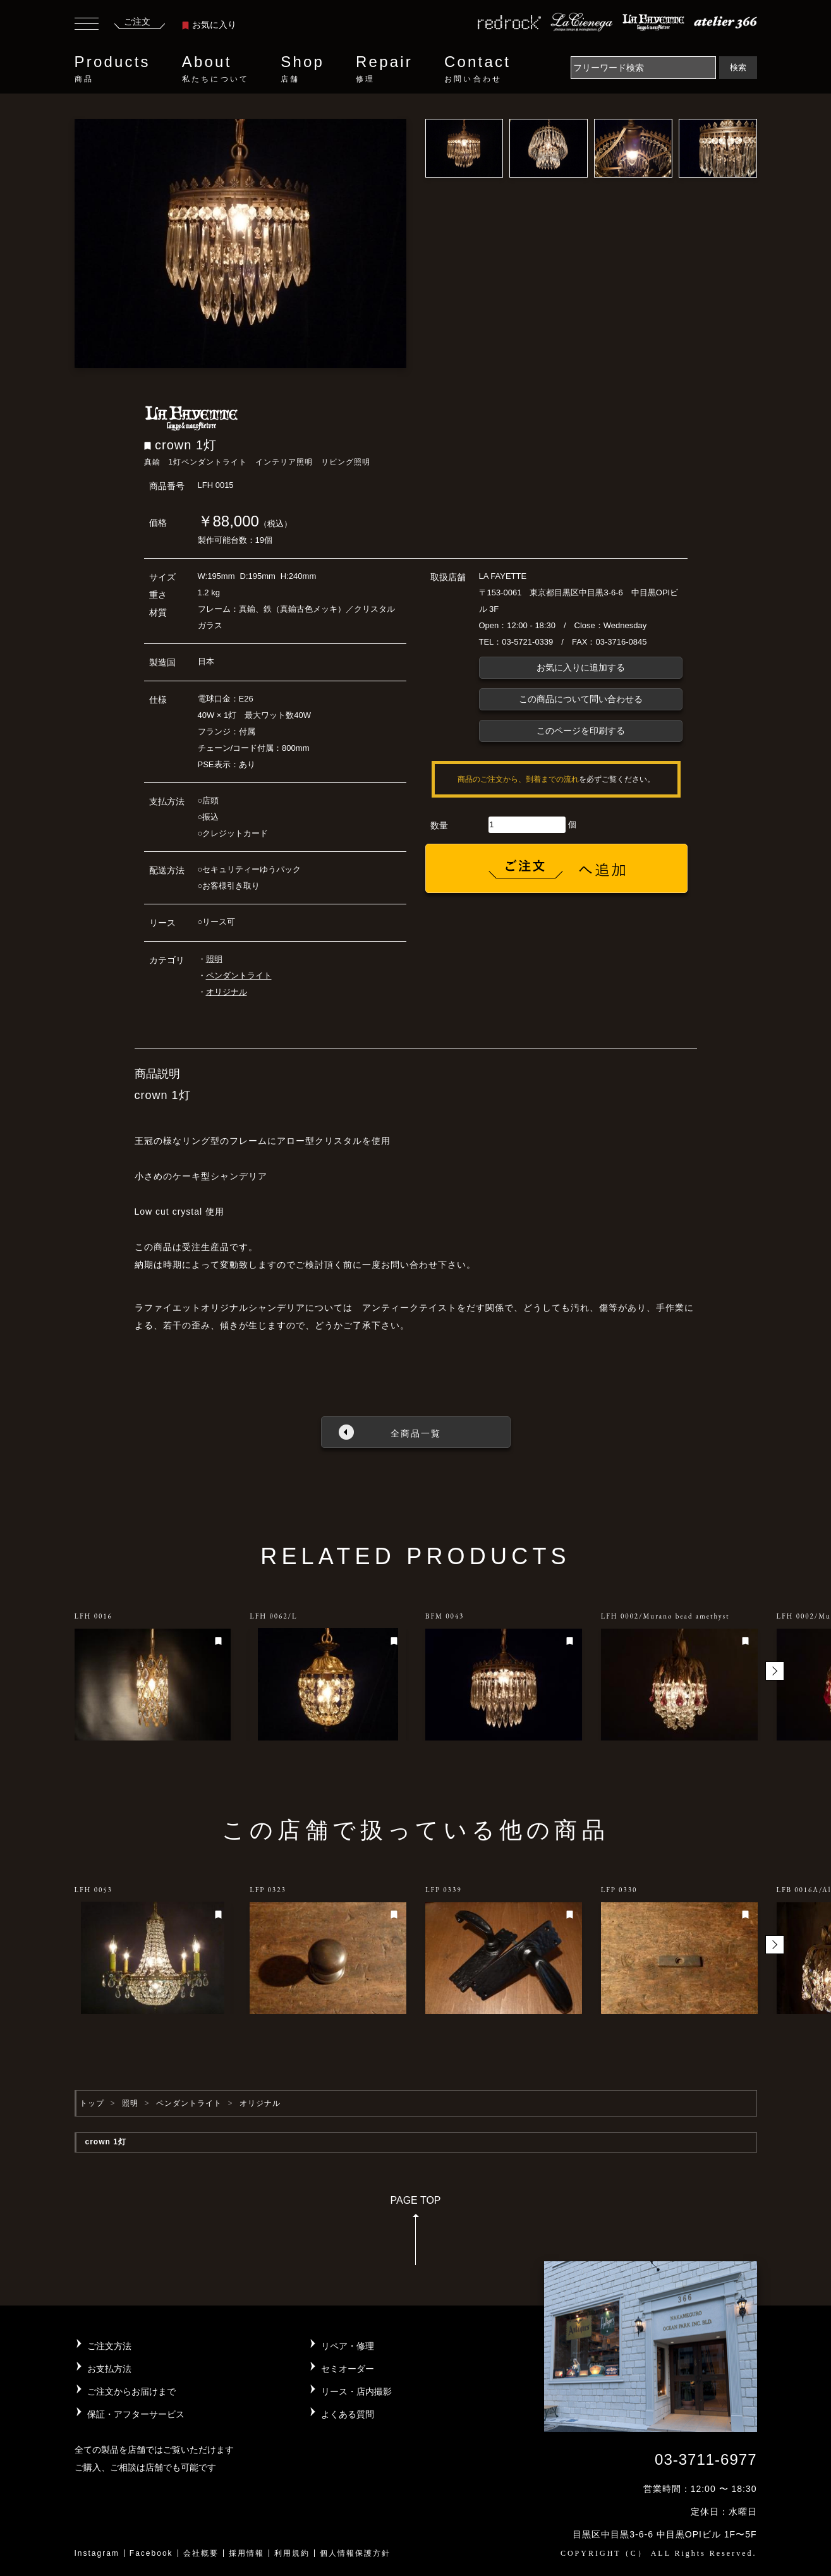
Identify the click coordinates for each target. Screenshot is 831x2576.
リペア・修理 (347, 2346)
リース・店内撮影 (356, 2391)
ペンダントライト (239, 975)
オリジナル (226, 992)
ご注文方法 (109, 2346)
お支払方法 (109, 2369)
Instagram (97, 2553)
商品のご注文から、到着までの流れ (518, 779)
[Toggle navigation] (87, 25)
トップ (92, 2103)
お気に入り (209, 25)
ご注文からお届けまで (131, 2391)
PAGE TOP (415, 2234)
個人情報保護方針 (355, 2553)
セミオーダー (347, 2369)
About (215, 69)
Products (112, 69)
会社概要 (201, 2553)
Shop (302, 69)
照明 (214, 959)
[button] (774, 1671)
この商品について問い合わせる (581, 699)
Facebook (151, 2553)
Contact (477, 69)
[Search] (643, 67)
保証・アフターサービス (136, 2414)
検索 (738, 67)
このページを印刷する (581, 731)
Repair (384, 69)
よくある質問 (347, 2414)
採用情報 (246, 2553)
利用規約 (292, 2553)
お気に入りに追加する (581, 667)
